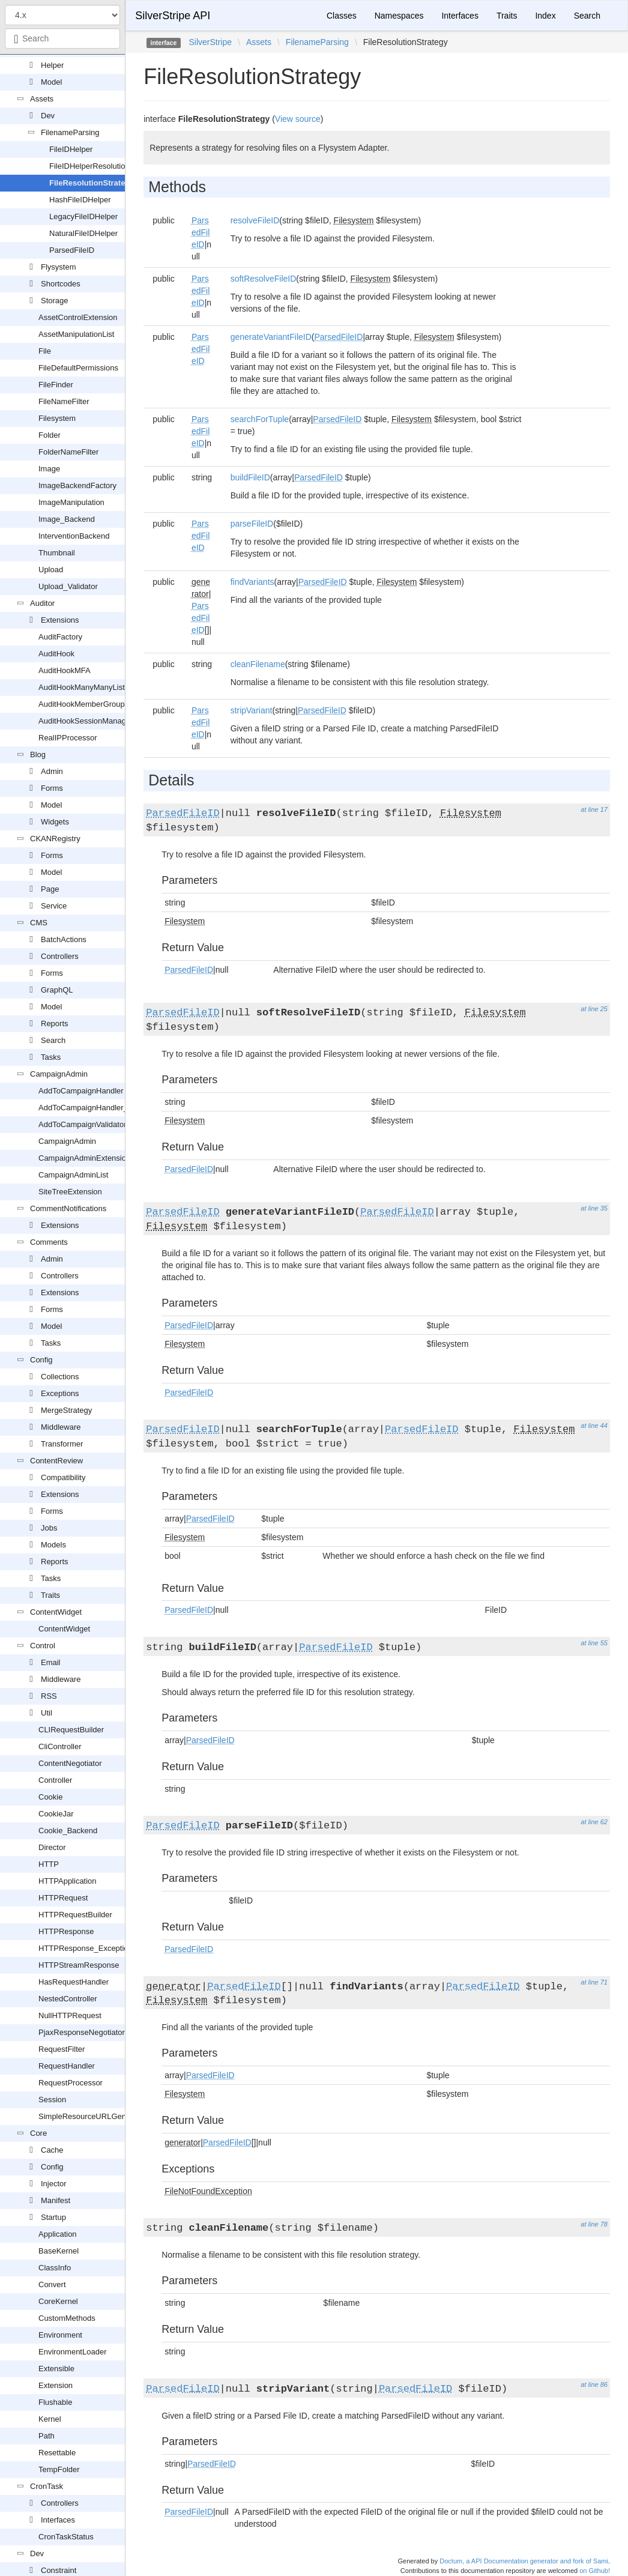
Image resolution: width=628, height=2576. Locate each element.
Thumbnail (56, 552)
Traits (50, 1595)
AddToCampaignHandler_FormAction (103, 1107)
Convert (52, 2284)
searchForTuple (260, 419)
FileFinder (55, 384)
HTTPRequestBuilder (75, 1914)
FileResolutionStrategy (91, 182)
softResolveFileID (264, 278)
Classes (342, 15)
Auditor (42, 603)
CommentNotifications (68, 1208)
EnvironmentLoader (72, 2351)
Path (46, 2435)
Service (54, 905)
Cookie (50, 1796)
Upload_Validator (68, 586)
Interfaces (58, 2519)
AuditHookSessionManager (85, 720)
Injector (54, 2183)
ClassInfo (54, 2267)
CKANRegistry (55, 838)
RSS (49, 1696)
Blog (38, 754)
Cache (52, 2149)
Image (49, 468)
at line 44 (594, 1425)
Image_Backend (66, 519)
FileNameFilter (63, 401)
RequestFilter (61, 2049)
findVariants (252, 582)
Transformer (62, 1443)
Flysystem (58, 266)
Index (545, 15)
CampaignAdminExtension (84, 1158)
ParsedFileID (71, 250)
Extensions (60, 619)
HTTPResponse (66, 1931)
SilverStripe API (172, 16)
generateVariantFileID (271, 337)
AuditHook (56, 653)
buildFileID (250, 477)
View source (298, 119)
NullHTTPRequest (69, 2015)
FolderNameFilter (68, 451)
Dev (48, 115)
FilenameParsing (70, 132)
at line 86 (594, 2384)
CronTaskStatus (66, 2536)
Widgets (55, 821)
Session (52, 2099)
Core (38, 2133)
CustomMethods (66, 2318)
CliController (60, 1746)
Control (42, 1645)
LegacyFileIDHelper (83, 216)
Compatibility (63, 1477)
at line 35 (594, 1208)
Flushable (55, 2402)
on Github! (594, 2570)
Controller (55, 1780)
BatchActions (63, 939)
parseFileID (252, 523)
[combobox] (62, 38)
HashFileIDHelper (80, 199)
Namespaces (399, 15)
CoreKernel (58, 2301)
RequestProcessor (70, 2082)
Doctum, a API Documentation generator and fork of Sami (523, 2561)
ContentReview (56, 1460)
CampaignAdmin (59, 1073)
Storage (54, 300)
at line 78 (594, 2224)
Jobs (49, 1527)
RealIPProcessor (67, 737)
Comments (49, 1242)
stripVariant (252, 710)
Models (53, 1544)
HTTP (48, 1864)
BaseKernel (58, 2250)
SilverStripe (210, 42)
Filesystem (57, 418)
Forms (52, 788)
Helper (52, 65)
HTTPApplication (67, 1880)
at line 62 (594, 1821)
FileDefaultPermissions (78, 367)
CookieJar (56, 1813)
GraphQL (57, 989)
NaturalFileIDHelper (83, 233)
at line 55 (594, 1642)
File (44, 350)
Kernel (49, 2418)
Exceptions (60, 1393)
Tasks (51, 1057)
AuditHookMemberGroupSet (87, 704)
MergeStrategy (66, 1410)
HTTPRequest (63, 1897)
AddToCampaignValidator (82, 1124)
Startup (53, 2217)
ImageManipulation (71, 502)
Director (52, 1847)
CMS (38, 922)
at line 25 (594, 1008)
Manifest (55, 2200)
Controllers (60, 956)
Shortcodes (60, 283)
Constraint (58, 2570)
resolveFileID (255, 220)
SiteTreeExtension (70, 1191)
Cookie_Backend (67, 1830)
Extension (55, 2385)
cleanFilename (258, 664)
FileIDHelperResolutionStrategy (104, 166)
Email (51, 1662)
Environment (60, 2334)
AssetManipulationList (76, 334)
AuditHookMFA (64, 670)
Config (41, 1359)
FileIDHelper (70, 149)
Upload (50, 569)
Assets (41, 98)
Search (53, 1040)
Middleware (60, 1427)
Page (50, 888)
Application (57, 2234)
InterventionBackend (74, 535)
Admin (52, 771)
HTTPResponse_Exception (85, 1948)
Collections (60, 1376)
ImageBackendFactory (77, 485)
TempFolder (59, 2469)
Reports (54, 1023)
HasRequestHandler (73, 1981)
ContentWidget (56, 1611)
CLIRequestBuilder (71, 1729)
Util (46, 1712)
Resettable (57, 2452)
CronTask (46, 2486)
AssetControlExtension (78, 317)
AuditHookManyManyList (81, 687)
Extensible (56, 2368)
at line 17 (594, 809)
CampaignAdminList (73, 1174)
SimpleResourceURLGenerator (92, 2116)
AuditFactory (60, 636)
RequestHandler (66, 2065)
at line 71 (594, 1982)
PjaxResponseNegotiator (81, 2032)
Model (51, 81)
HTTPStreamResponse (78, 1965)
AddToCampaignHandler (81, 1090)
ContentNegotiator (70, 1763)
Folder (49, 435)
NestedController (67, 1998)
